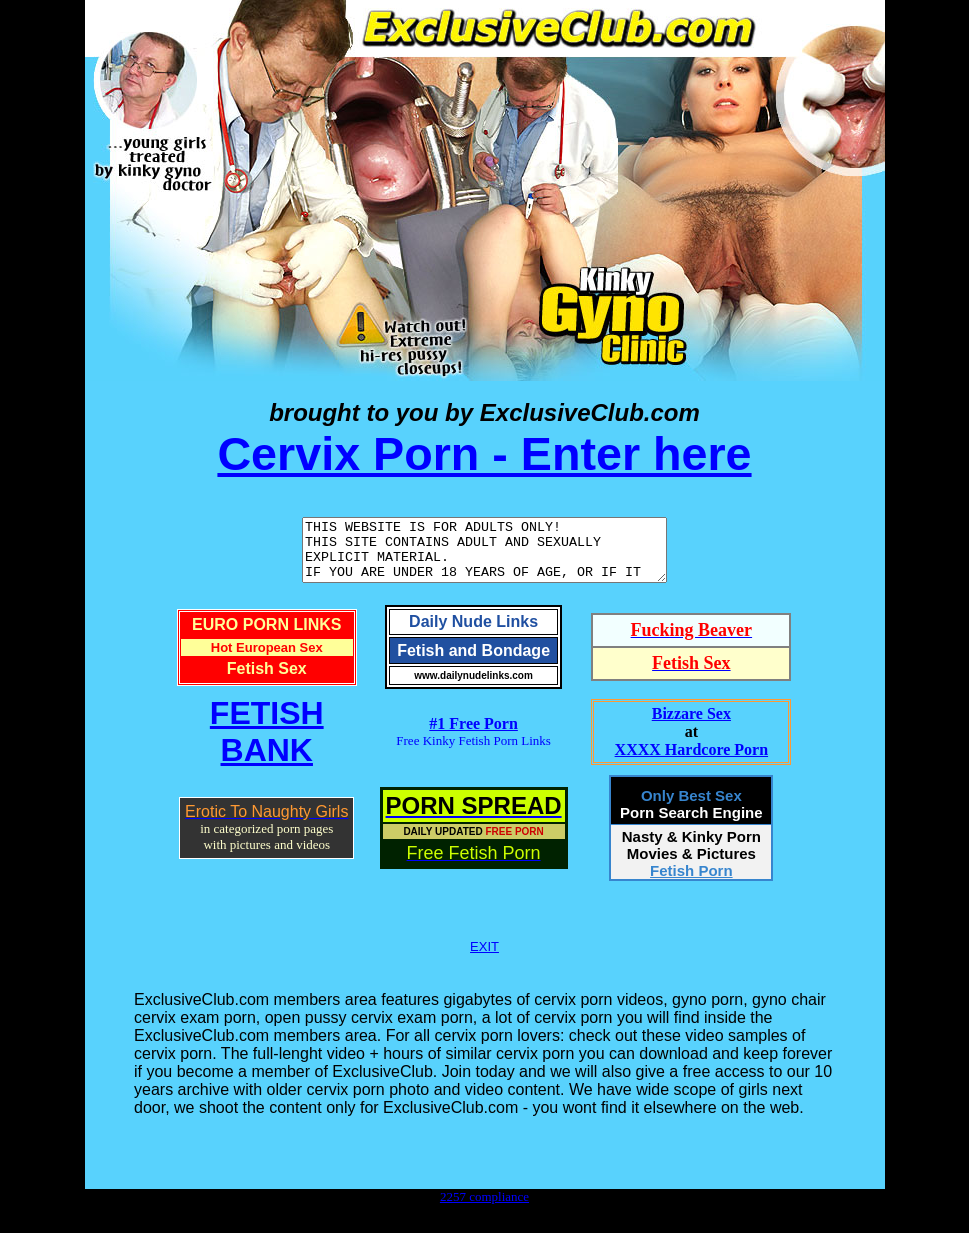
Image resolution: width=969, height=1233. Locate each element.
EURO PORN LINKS (266, 636)
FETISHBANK (267, 743)
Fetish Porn (691, 882)
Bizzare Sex (691, 725)
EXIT (484, 958)
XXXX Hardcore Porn (691, 761)
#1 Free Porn (473, 735)
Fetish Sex (267, 680)
